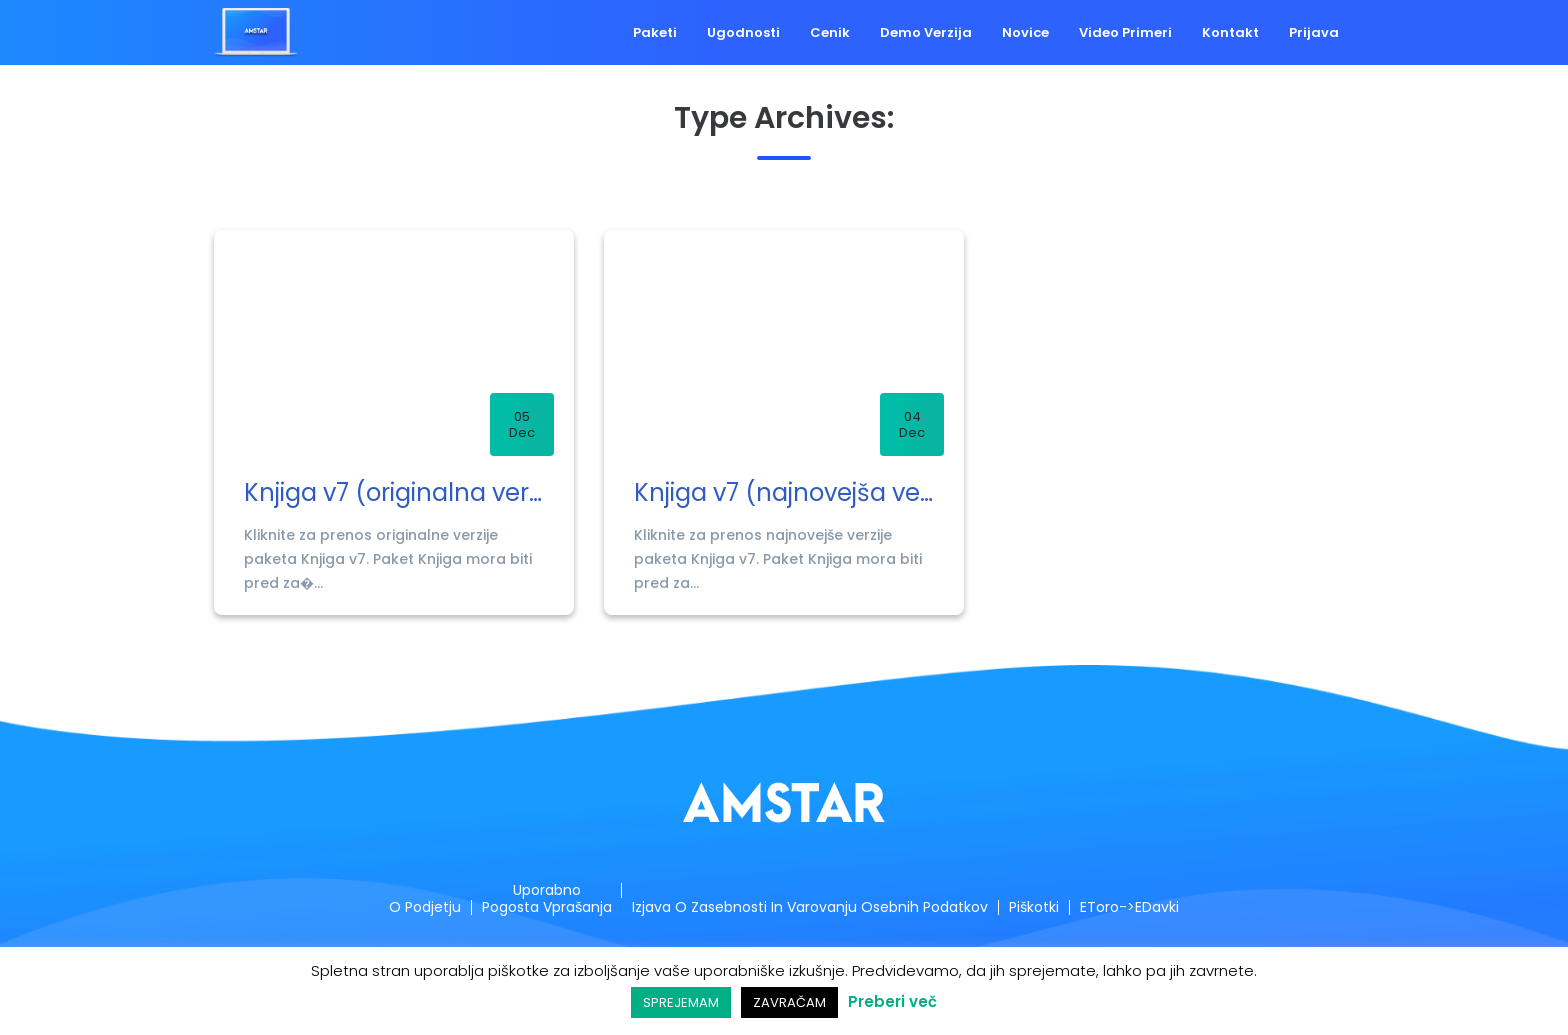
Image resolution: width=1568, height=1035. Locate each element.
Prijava (1314, 32)
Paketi (654, 32)
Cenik (829, 32)
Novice (1025, 32)
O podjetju (416, 907)
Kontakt (1230, 32)
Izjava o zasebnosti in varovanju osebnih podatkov (813, 907)
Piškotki (1042, 907)
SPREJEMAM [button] (681, 1002)
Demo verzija (925, 32)
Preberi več (892, 1001)
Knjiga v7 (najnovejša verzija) (784, 493)
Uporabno (541, 890)
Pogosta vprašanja (542, 907)
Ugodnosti (742, 32)
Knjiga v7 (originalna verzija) (394, 493)
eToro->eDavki (1138, 907)
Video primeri (1125, 32)
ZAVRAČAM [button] (789, 1002)
